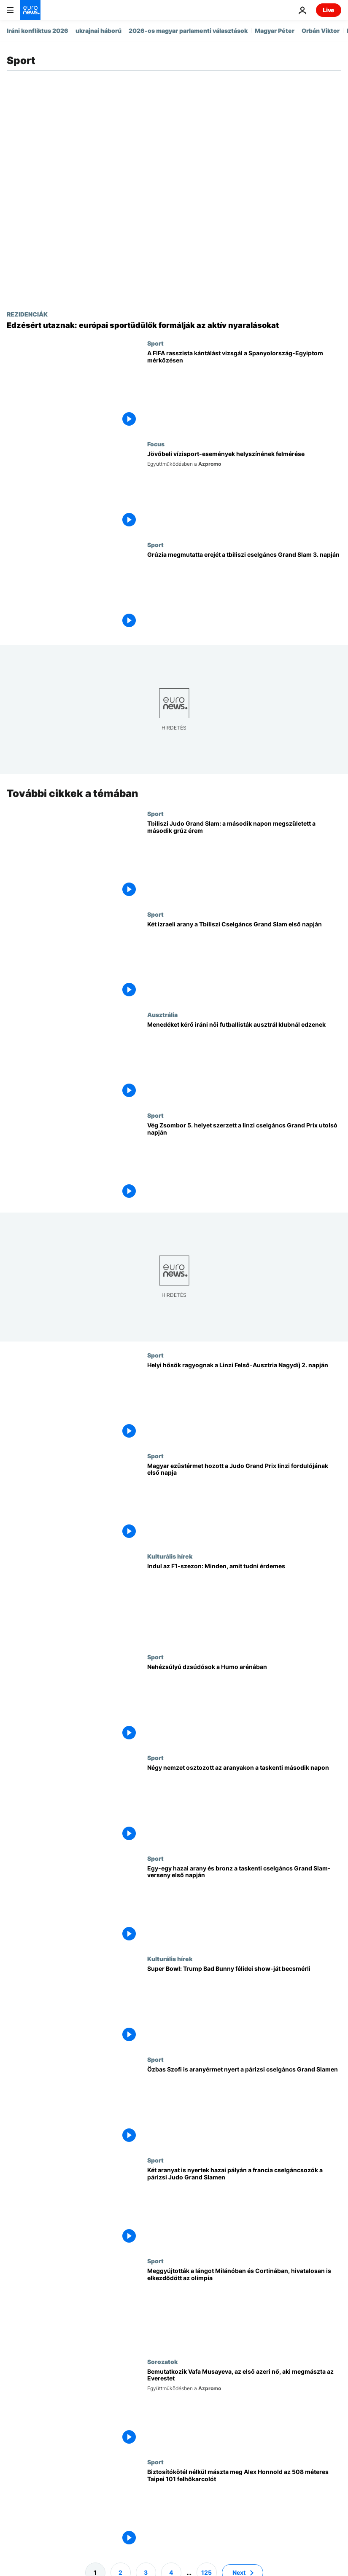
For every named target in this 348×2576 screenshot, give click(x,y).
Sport (155, 343)
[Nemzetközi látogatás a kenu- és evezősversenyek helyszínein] (244, 491)
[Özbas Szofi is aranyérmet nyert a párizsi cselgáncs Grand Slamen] (244, 2106)
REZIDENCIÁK (27, 314)
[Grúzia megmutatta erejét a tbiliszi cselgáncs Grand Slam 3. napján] (244, 591)
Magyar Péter (274, 30)
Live (329, 9)
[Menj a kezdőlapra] (30, 10)
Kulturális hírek (169, 1556)
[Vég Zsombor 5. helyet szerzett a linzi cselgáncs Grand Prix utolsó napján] (244, 1162)
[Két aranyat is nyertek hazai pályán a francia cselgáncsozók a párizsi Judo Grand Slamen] (244, 2207)
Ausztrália (162, 1014)
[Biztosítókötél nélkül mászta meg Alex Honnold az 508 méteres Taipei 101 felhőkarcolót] (244, 2509)
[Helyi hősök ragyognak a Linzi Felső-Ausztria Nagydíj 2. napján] (244, 1402)
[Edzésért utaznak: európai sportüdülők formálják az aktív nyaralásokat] (174, 325)
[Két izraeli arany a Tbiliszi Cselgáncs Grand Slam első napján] (244, 960)
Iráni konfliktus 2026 (37, 30)
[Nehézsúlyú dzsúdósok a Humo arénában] (244, 1704)
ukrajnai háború (98, 30)
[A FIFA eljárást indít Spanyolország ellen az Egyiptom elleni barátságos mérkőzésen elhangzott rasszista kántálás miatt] (244, 390)
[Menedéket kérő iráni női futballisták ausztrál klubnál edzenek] (244, 1061)
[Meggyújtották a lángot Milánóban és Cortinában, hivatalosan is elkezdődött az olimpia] (244, 2307)
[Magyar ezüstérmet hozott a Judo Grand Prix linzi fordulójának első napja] (244, 1502)
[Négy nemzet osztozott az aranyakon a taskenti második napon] (244, 1804)
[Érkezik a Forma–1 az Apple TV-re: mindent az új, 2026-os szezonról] (244, 1603)
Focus (156, 443)
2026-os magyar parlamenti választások (188, 30)
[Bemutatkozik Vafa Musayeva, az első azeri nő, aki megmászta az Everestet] (244, 2408)
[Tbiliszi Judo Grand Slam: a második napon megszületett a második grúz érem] (244, 860)
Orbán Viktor (321, 30)
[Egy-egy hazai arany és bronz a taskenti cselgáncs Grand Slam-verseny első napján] (244, 1905)
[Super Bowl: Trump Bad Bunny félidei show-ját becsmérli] (244, 2005)
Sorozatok (162, 2361)
